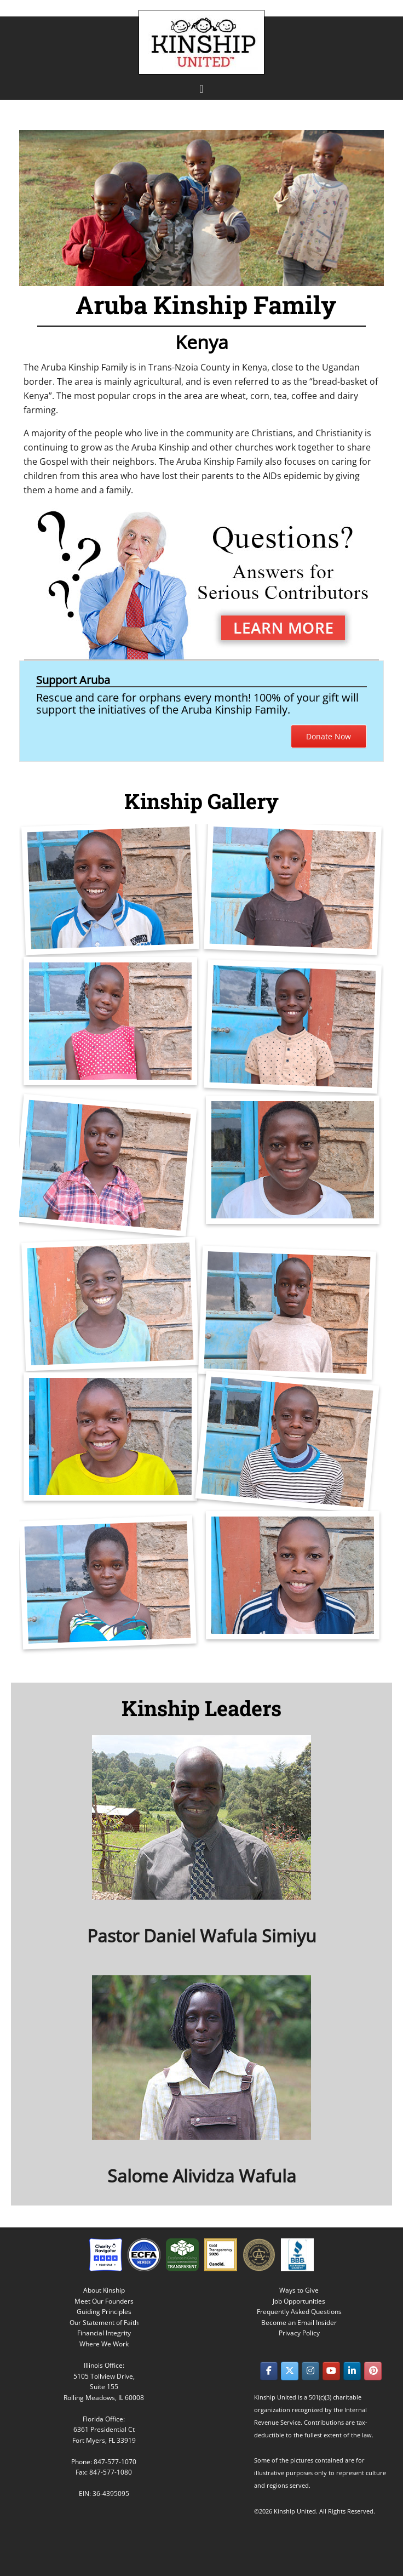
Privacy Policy (299, 2333)
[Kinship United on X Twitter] (289, 2371)
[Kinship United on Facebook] (269, 2371)
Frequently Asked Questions (299, 2311)
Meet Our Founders (104, 2301)
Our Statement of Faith (104, 2322)
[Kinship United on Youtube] (331, 2371)
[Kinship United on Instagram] (310, 2371)
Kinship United (203, 42)
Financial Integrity (104, 2333)
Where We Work (104, 2344)
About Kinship (104, 2290)
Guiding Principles (104, 2311)
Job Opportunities (299, 2301)
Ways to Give (299, 2290)
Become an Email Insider (299, 2322)
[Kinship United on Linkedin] (352, 2371)
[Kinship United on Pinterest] (373, 2371)
